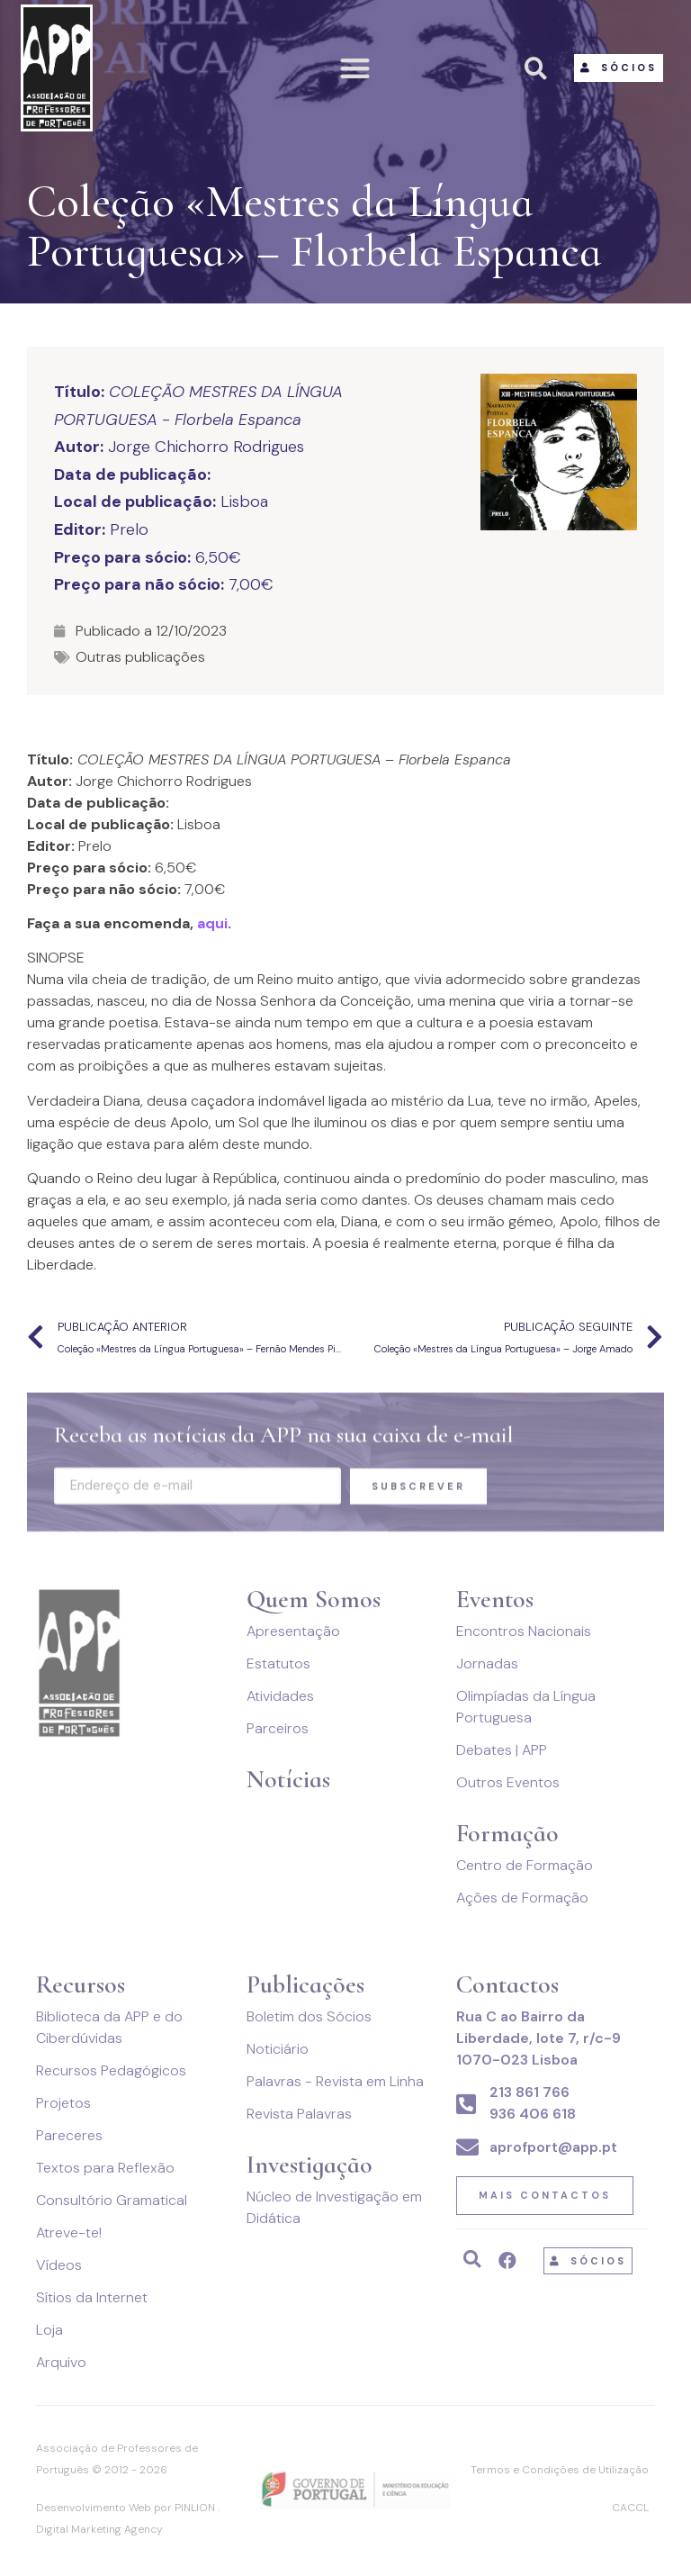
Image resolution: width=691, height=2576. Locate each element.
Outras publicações (140, 656)
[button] (356, 68)
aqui (212, 923)
